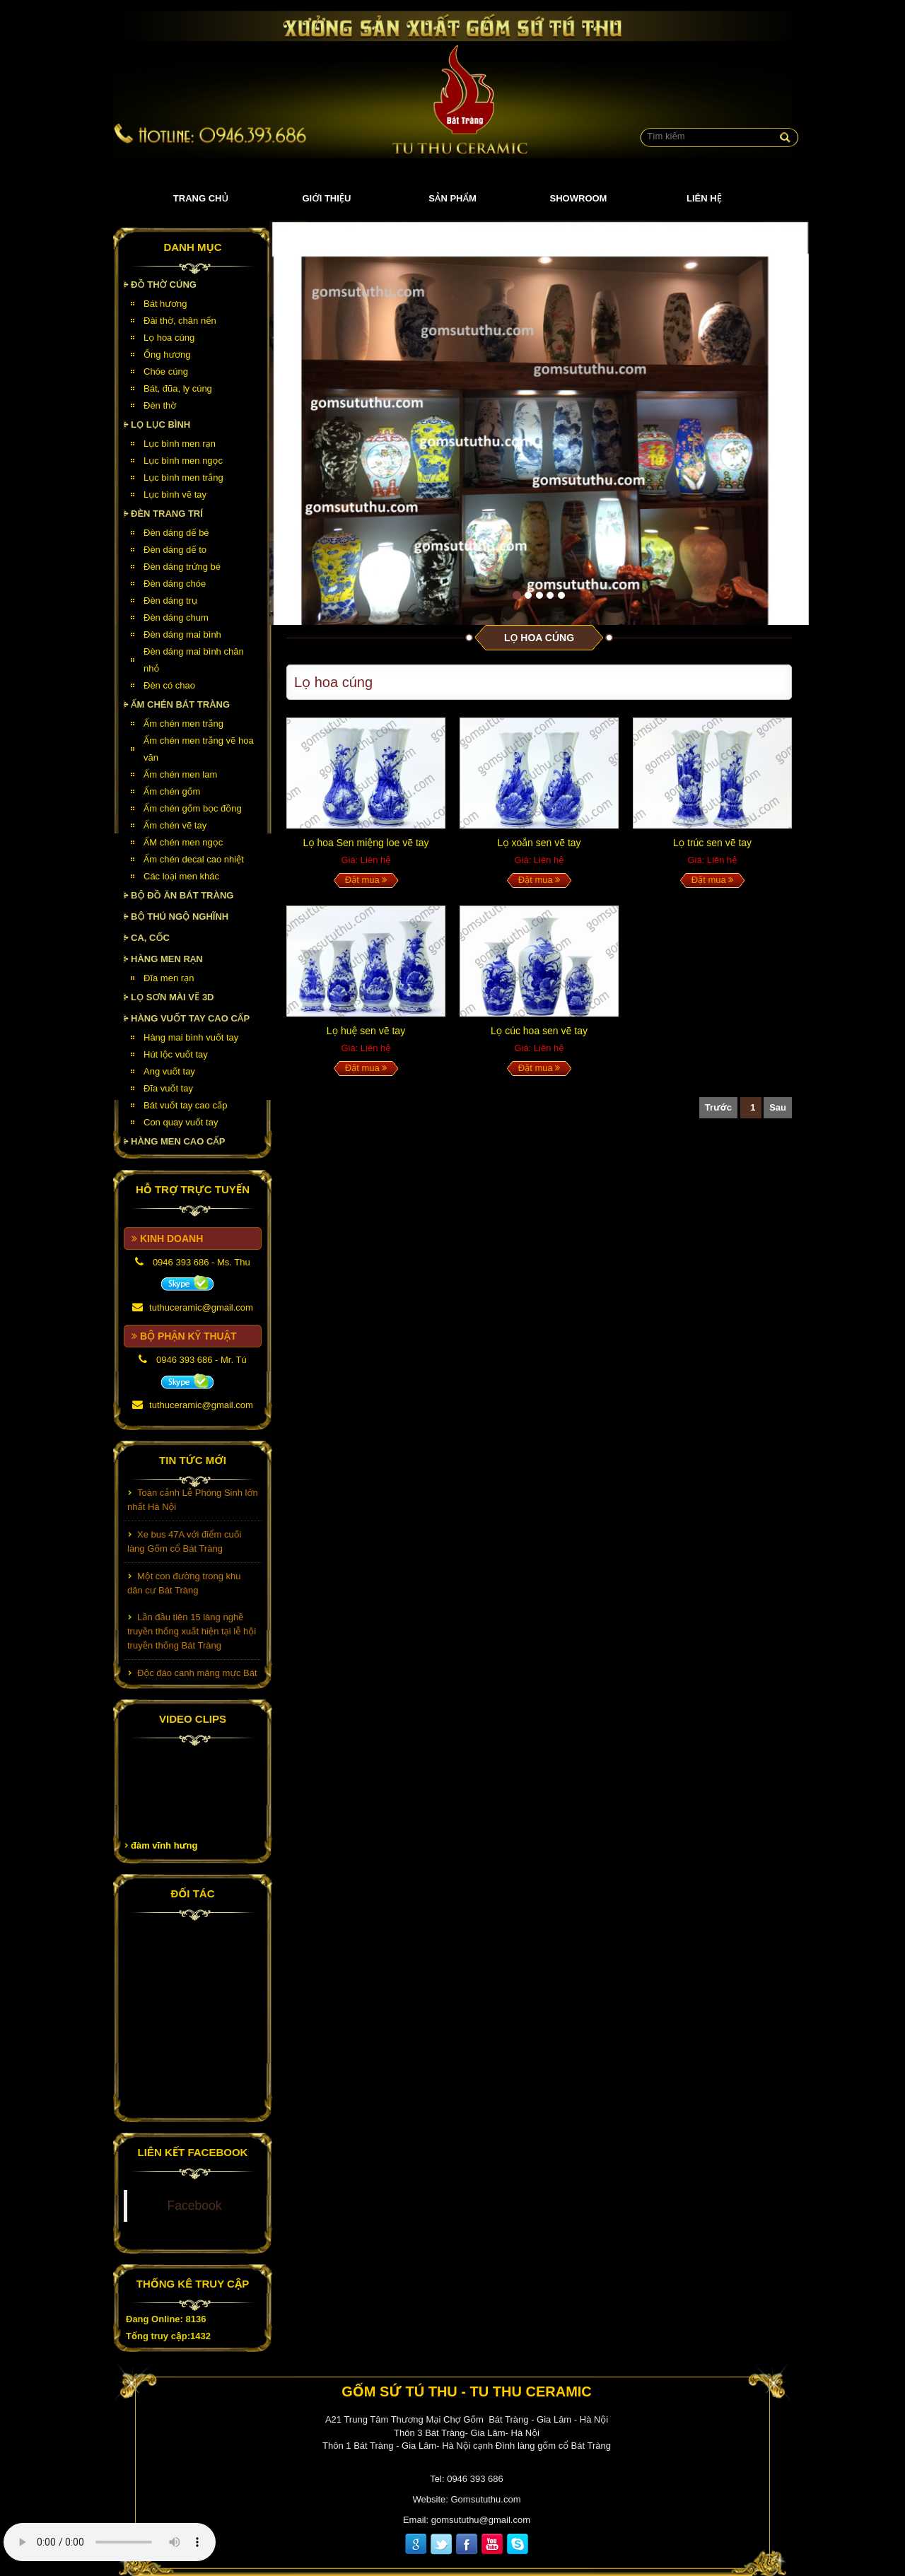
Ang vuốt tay (169, 1071)
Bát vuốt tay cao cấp (185, 1105)
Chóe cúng (166, 371)
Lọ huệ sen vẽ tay (366, 1030)
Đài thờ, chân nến (180, 320)
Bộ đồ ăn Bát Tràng (182, 895)
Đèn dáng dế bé (176, 532)
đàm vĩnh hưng (164, 1845)
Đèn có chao (169, 685)
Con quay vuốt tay (181, 1122)
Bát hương (165, 303)
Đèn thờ (160, 405)
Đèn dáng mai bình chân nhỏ (194, 660)
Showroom (578, 198)
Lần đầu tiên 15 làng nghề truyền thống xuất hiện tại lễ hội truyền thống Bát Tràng (191, 1637)
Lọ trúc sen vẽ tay (712, 842)
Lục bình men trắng (183, 477)
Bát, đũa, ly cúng (178, 388)
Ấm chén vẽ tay (175, 825)
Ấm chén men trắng (183, 723)
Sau (777, 1107)
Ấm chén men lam (180, 774)
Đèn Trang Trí (167, 513)
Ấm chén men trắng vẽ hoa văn (199, 749)
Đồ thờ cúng (164, 284)
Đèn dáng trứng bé (182, 566)
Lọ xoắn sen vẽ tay (538, 842)
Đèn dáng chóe (175, 583)
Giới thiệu (327, 198)
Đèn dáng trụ (170, 600)
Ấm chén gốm (172, 791)
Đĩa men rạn (169, 978)
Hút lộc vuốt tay (176, 1054)
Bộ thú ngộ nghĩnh (179, 916)
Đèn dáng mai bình (182, 634)
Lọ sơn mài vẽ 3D (172, 997)
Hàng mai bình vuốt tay (191, 1037)
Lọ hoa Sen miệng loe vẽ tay (365, 842)
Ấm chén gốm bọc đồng (193, 808)
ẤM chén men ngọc (183, 842)
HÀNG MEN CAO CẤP (178, 1141)
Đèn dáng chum (176, 617)
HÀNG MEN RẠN (167, 959)
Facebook (195, 2206)
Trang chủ (200, 198)
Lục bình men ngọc (183, 460)
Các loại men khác (181, 876)
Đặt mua (366, 879)
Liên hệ (704, 198)
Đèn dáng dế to (175, 549)
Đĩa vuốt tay (168, 1088)
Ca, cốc (150, 937)
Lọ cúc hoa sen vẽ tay (539, 1030)
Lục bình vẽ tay (175, 494)
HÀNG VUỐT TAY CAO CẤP (190, 1018)
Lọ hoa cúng (169, 337)
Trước (718, 1107)
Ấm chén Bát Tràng (180, 704)
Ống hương (167, 354)
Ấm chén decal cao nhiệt (194, 859)
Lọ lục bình (160, 424)
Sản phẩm (452, 198)
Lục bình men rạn (180, 443)
